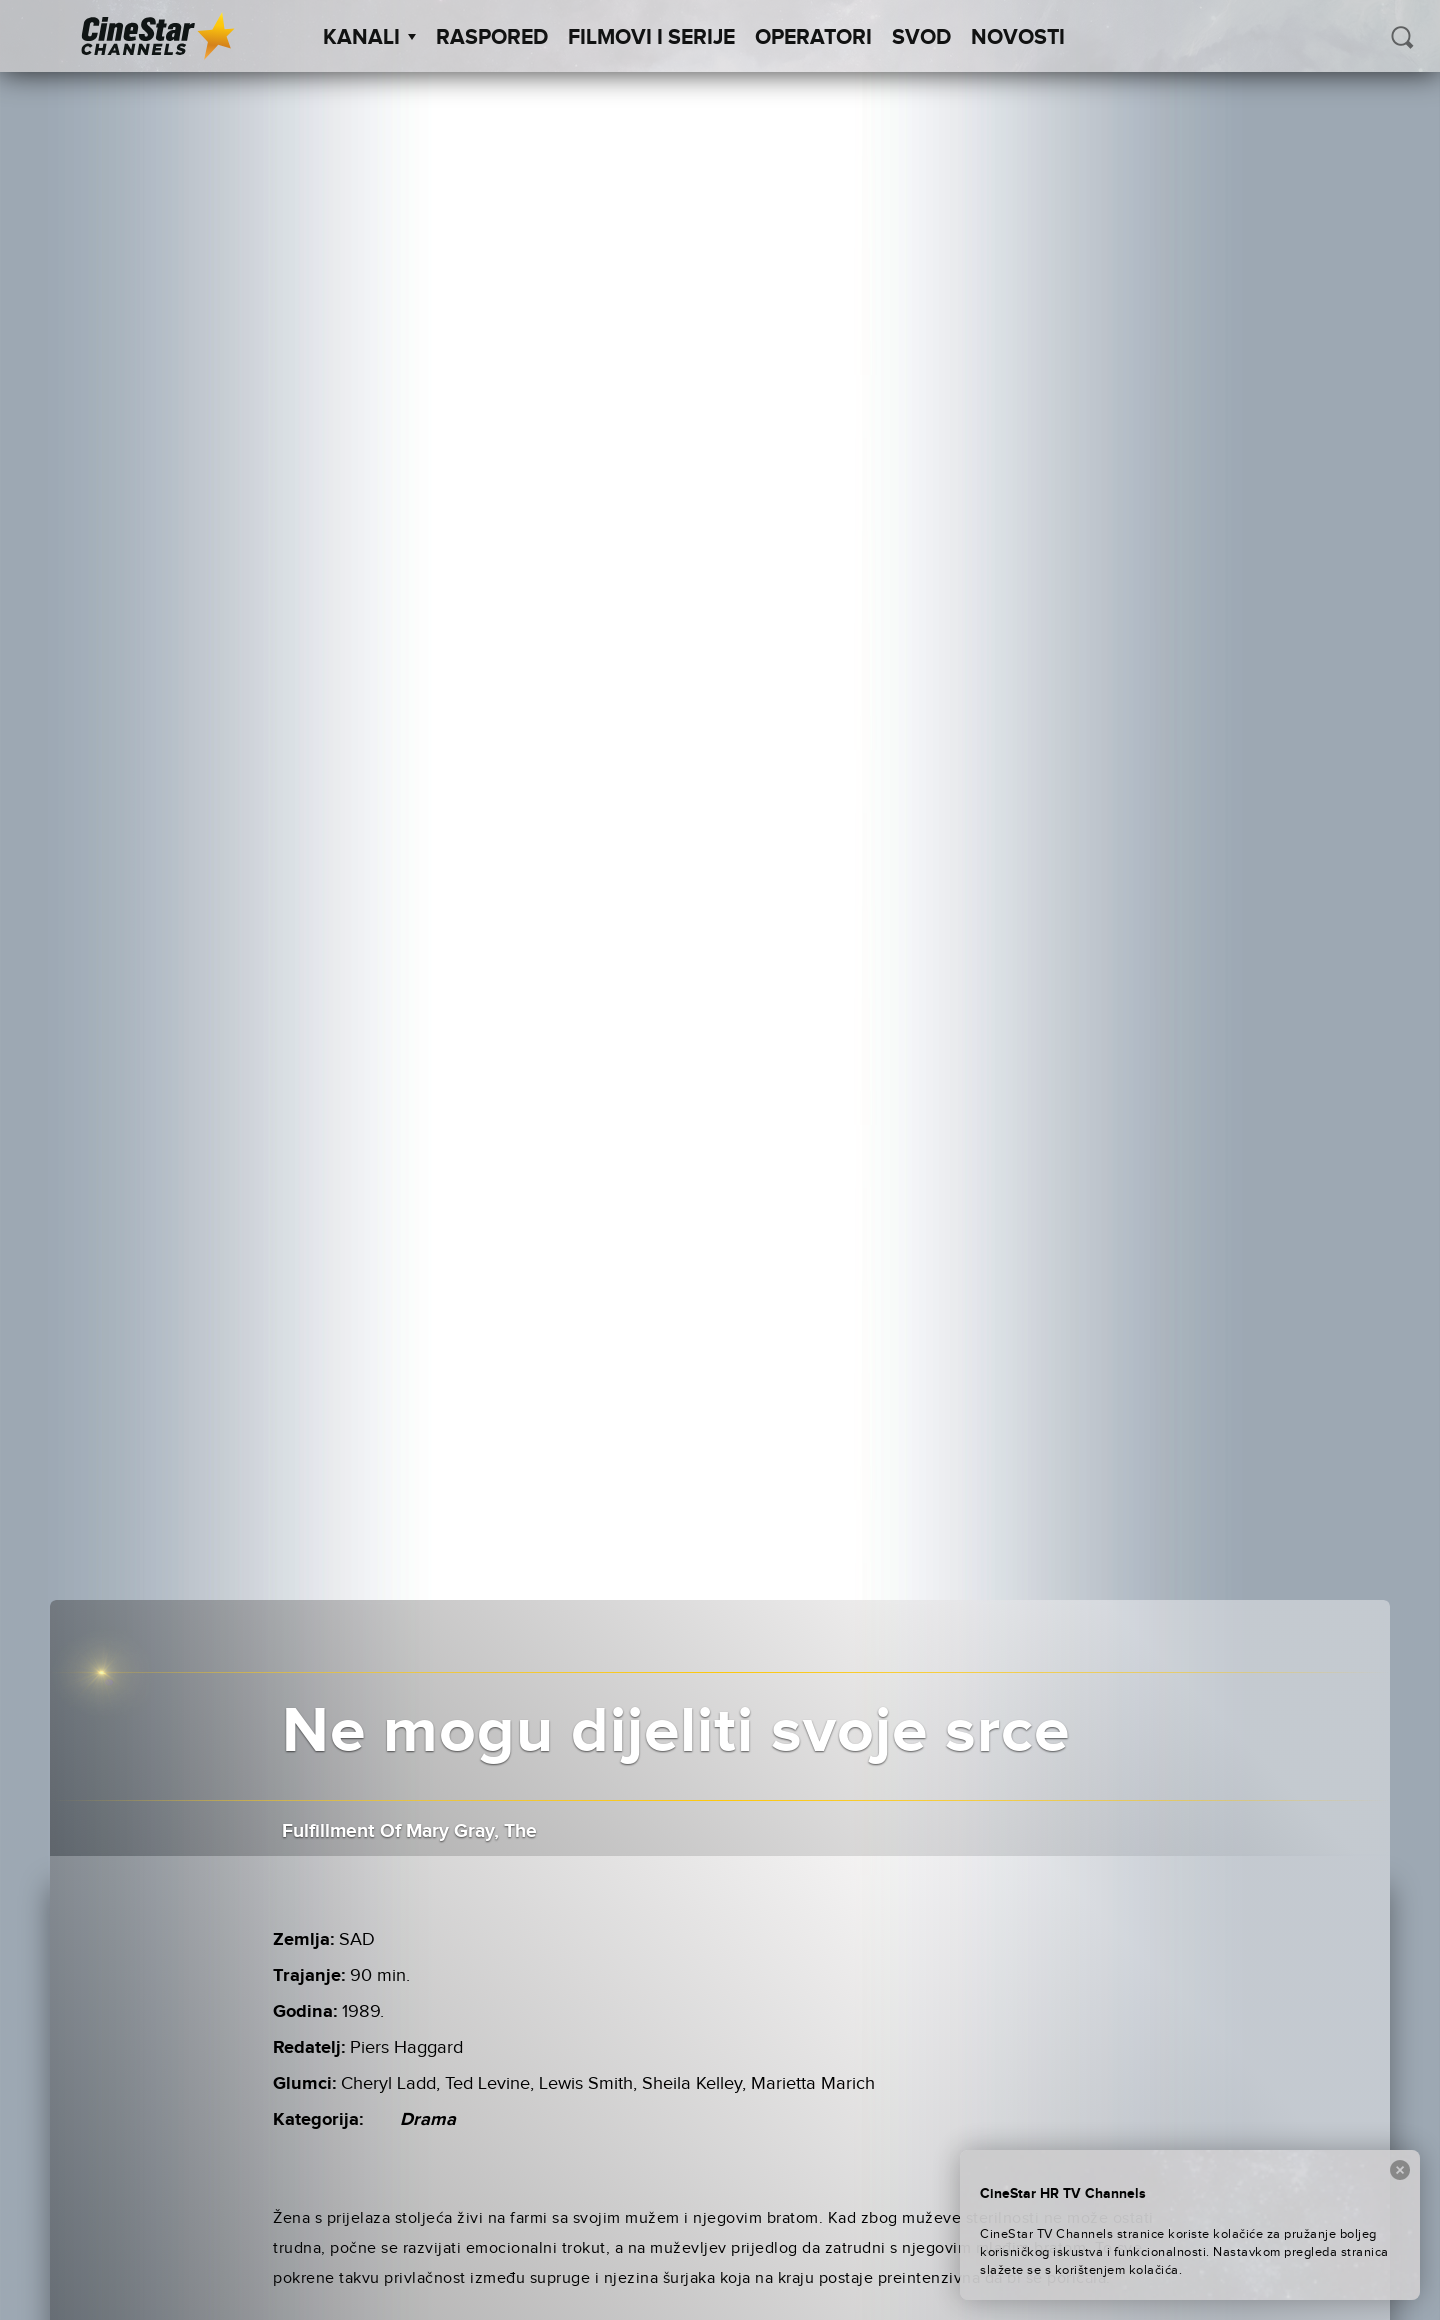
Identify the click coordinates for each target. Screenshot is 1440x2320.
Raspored (492, 38)
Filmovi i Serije (651, 38)
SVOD (921, 38)
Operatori (813, 38)
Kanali (369, 38)
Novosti (1018, 38)
